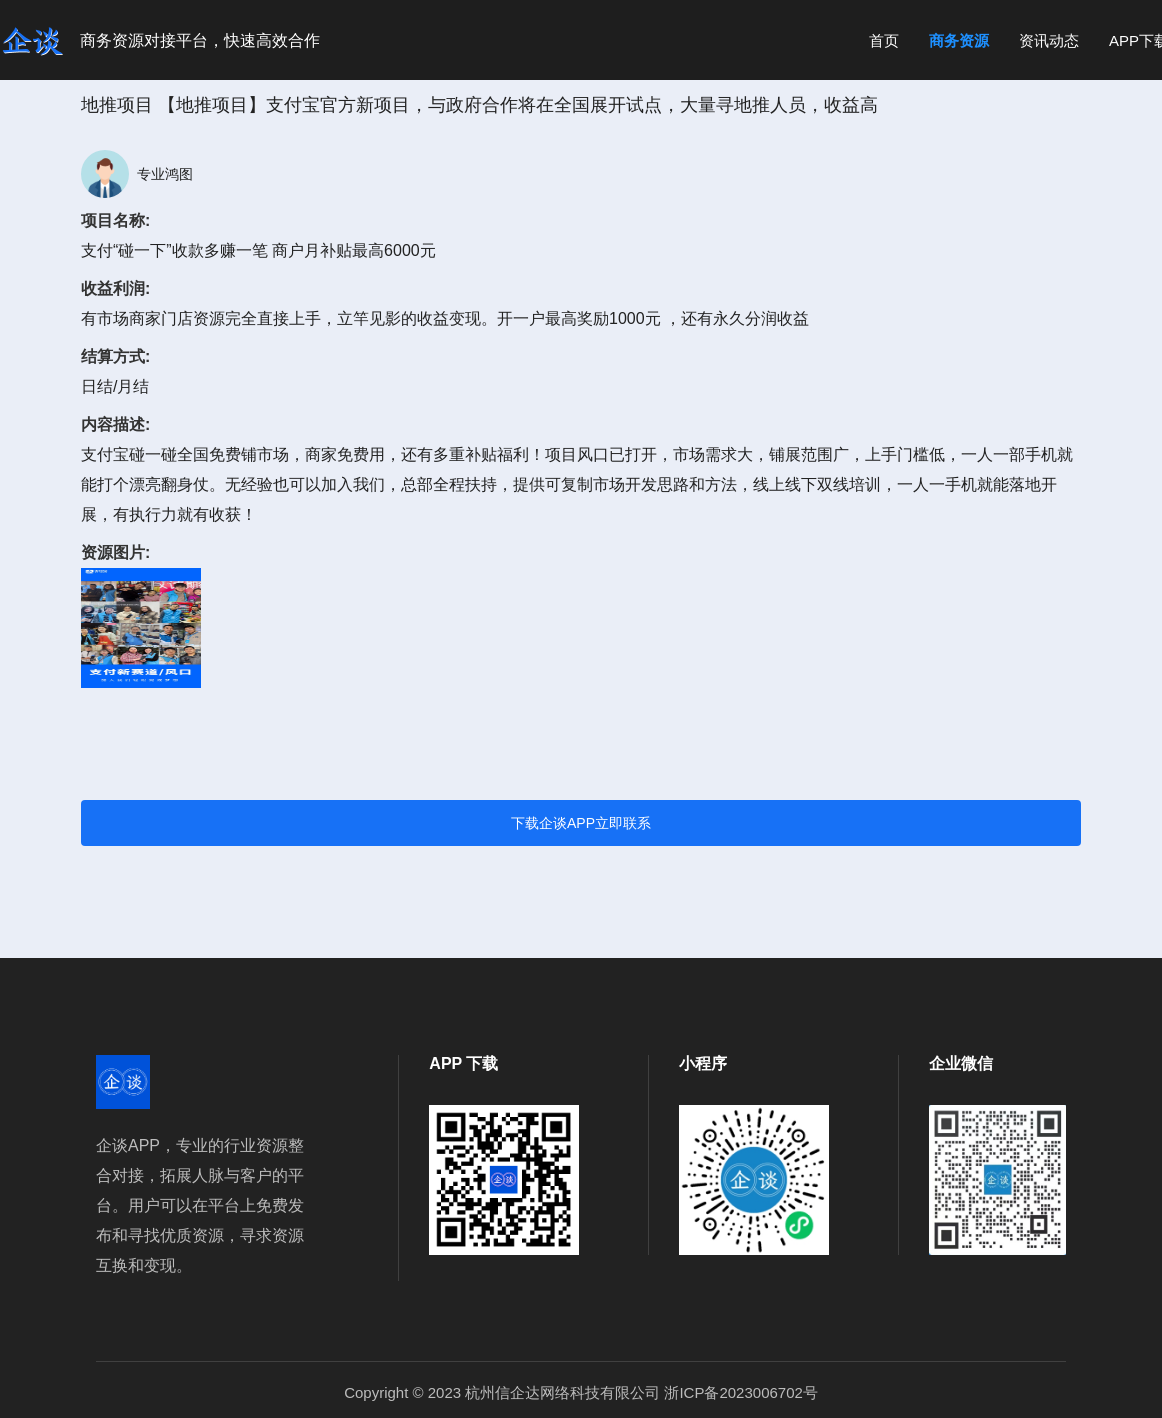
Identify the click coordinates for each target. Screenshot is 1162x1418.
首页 (884, 40)
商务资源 (959, 40)
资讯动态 (1049, 40)
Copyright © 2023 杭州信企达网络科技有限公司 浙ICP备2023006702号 (581, 1392)
